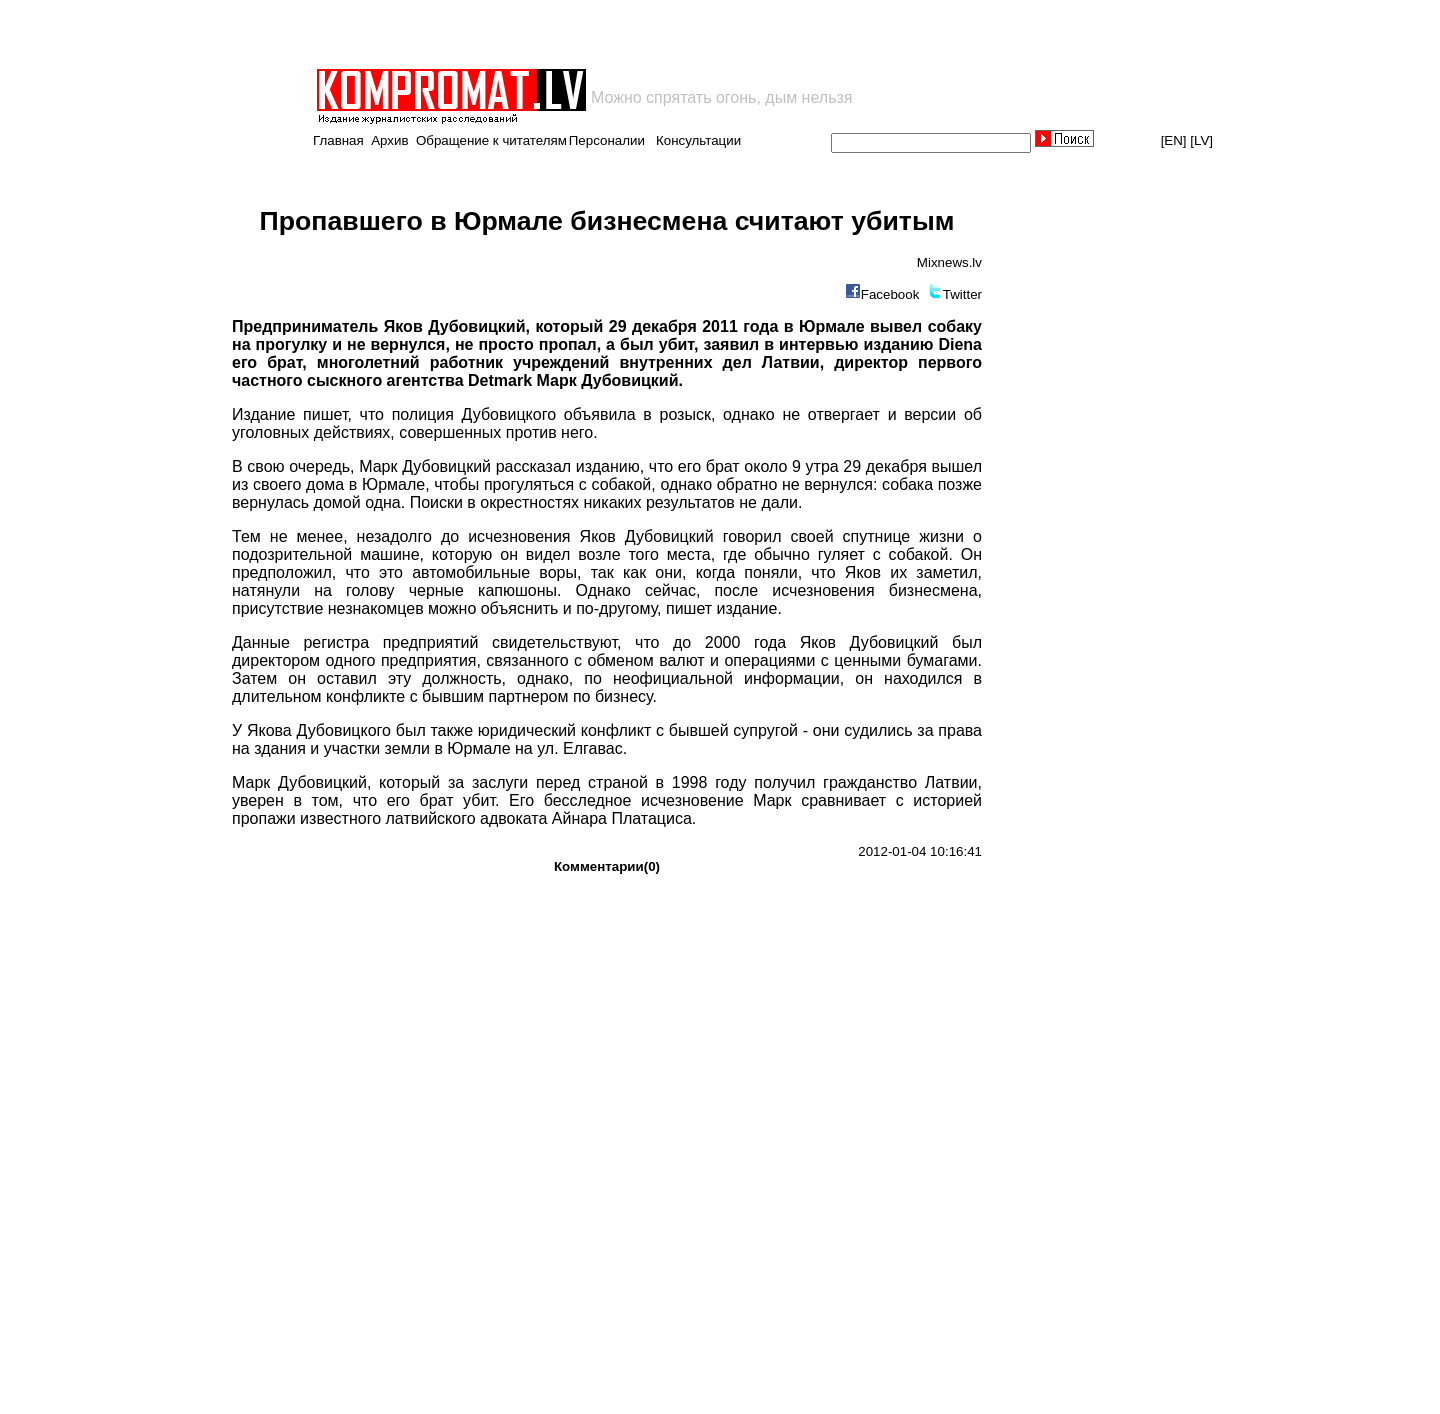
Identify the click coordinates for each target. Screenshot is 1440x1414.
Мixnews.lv (949, 262)
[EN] (1174, 140)
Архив (389, 140)
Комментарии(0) (607, 866)
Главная (338, 140)
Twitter (962, 294)
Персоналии (607, 140)
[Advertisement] (548, 34)
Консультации (698, 140)
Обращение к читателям (491, 140)
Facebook (890, 294)
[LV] (1201, 140)
